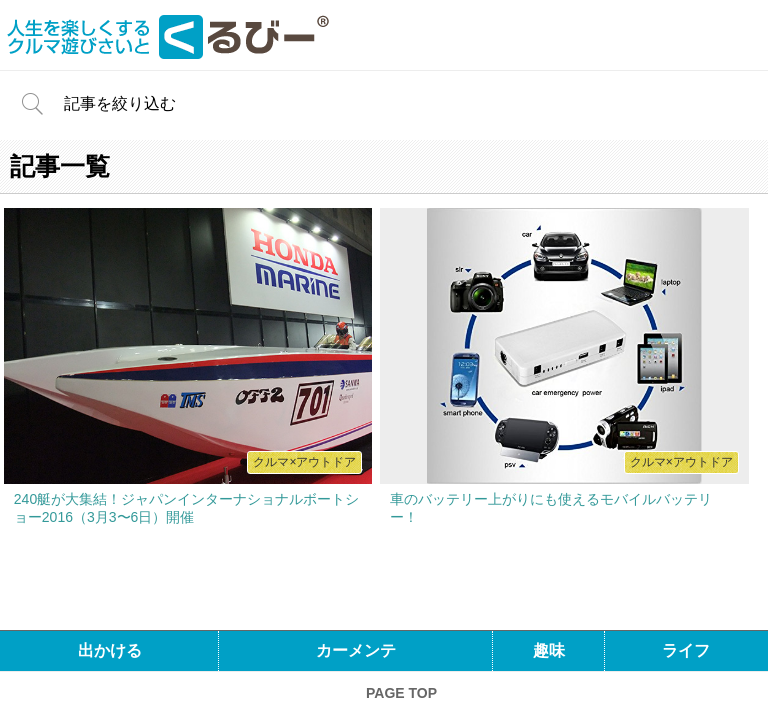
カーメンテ (356, 650)
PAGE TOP (401, 693)
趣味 (549, 650)
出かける (110, 650)
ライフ (686, 650)
